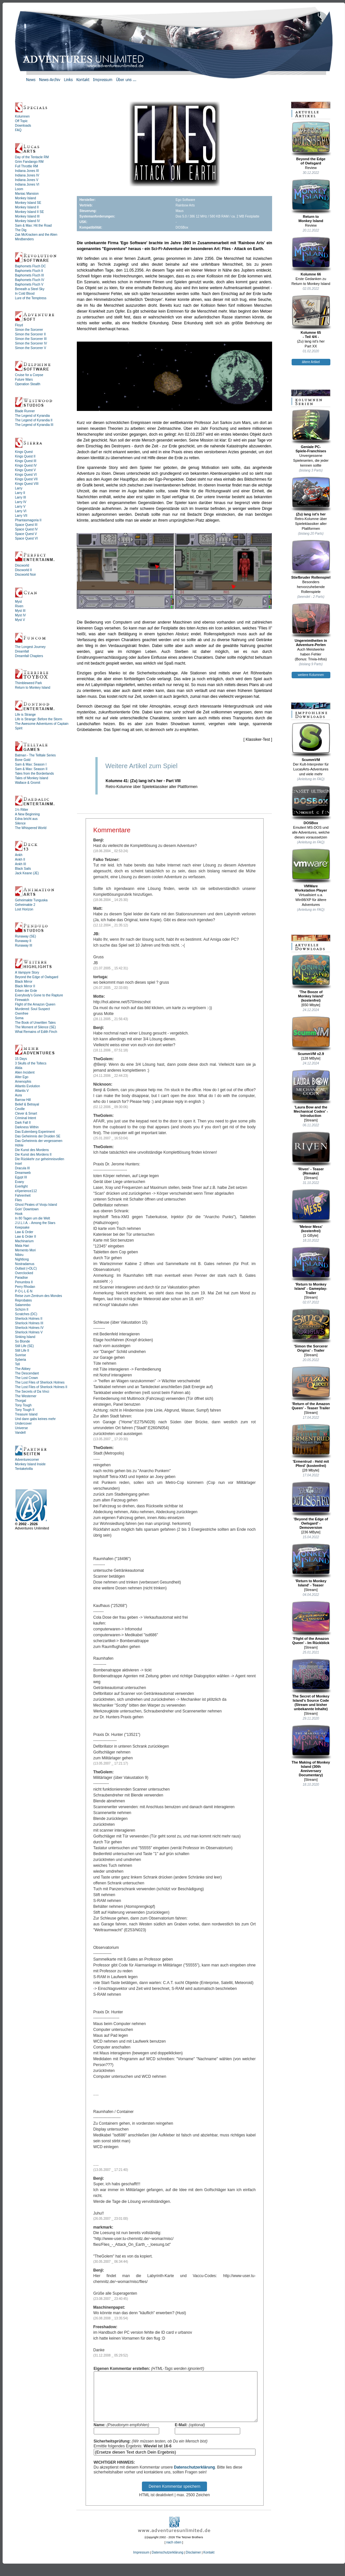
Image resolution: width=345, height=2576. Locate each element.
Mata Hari (22, 1245)
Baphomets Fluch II (29, 271)
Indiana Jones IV (27, 175)
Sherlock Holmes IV (29, 1328)
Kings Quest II (25, 456)
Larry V (20, 506)
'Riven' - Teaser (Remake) (311, 1153)
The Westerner (25, 1396)
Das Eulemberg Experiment (35, 1131)
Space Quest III (26, 525)
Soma (19, 1018)
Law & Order (24, 1232)
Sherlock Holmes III (29, 1323)
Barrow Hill (23, 1100)
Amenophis (23, 1081)
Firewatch (22, 1000)
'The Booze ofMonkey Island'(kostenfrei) (311, 978)
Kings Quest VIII (26, 484)
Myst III (20, 610)
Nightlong (22, 1259)
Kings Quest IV (26, 465)
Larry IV (20, 502)
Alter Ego (21, 1077)
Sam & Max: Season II (31, 769)
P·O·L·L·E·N (23, 1291)
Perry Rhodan (25, 1286)
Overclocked (24, 1273)
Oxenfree (21, 1013)
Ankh (18, 855)
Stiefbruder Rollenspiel (311, 559)
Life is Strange (25, 714)
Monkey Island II (27, 207)
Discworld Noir (25, 574)
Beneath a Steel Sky (30, 289)
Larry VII (21, 515)
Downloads (23, 125)
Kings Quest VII (26, 479)
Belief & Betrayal (27, 1104)
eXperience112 (26, 1191)
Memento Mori (25, 1250)
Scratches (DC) (26, 1314)
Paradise (21, 1277)
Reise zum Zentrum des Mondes (38, 1296)
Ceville (20, 1109)
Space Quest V (26, 534)
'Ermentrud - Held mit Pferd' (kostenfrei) (311, 1446)
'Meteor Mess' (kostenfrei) (311, 1211)
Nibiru (19, 1255)
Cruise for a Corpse (29, 375)
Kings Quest (24, 452)
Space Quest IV (26, 529)
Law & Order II (25, 1236)
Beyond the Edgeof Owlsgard (311, 143)
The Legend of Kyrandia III (34, 425)
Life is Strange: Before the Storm (38, 719)
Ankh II (20, 859)
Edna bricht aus (26, 819)
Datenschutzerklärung (194, 2477)
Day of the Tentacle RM (32, 157)
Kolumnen (22, 116)
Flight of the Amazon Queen (35, 1004)
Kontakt (208, 2562)
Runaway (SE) (25, 936)
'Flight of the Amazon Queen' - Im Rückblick (311, 1623)
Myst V (20, 620)
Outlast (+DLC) (26, 1268)
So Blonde (22, 1341)
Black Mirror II (25, 986)
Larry (18, 488)
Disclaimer (193, 2562)
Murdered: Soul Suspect (32, 1009)
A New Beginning (27, 814)
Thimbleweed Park (28, 683)
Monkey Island (25, 198)
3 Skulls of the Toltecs (31, 1063)
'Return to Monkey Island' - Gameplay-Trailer (311, 1270)
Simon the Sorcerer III (31, 339)
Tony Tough (23, 1405)
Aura (18, 1095)
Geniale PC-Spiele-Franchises (311, 431)
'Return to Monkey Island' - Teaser (311, 1565)
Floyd (19, 325)
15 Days (21, 1059)
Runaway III (23, 945)
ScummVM (311, 742)
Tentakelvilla (24, 1469)
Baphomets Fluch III (29, 275)
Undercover (23, 1423)
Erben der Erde (26, 990)
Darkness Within (27, 1127)
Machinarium (24, 1241)
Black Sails (23, 868)
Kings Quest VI (26, 474)
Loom (19, 189)
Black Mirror (23, 981)
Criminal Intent (25, 1118)
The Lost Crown (26, 1378)
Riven (19, 606)
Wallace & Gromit (27, 782)
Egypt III (21, 1177)
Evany (19, 1182)
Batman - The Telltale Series (35, 755)
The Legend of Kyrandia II (33, 420)
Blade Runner (25, 411)
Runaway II (23, 941)
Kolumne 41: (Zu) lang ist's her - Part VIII (143, 781)
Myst (18, 601)
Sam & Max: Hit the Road (33, 225)
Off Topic (21, 121)
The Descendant (27, 1373)
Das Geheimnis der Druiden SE (38, 1136)
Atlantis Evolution (27, 1086)
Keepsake (22, 1227)
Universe (21, 1428)
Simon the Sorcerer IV (31, 343)
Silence (20, 823)
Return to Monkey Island (32, 687)
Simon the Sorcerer (29, 329)
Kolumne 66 (311, 256)
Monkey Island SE (28, 202)
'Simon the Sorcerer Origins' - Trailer (311, 1330)
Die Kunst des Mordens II (33, 1154)
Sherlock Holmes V (29, 1332)
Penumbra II (24, 1282)
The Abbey (23, 1369)
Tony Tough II (24, 1410)
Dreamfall (22, 651)
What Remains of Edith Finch (36, 1032)
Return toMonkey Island (311, 201)
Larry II (20, 493)
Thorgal (20, 1400)
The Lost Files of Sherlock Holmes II (41, 1387)
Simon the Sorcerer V (30, 348)
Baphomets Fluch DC (30, 266)
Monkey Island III (27, 216)
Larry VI (20, 511)
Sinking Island (25, 1337)
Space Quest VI (26, 538)
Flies (18, 1200)
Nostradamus (24, 1264)
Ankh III (20, 864)
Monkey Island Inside (30, 1464)
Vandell (20, 1432)
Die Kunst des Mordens (32, 1150)
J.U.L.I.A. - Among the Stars (35, 1223)
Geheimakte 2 (25, 905)
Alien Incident (24, 1072)
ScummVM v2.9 (311, 1036)
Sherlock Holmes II (28, 1318)
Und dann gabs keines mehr (35, 1419)
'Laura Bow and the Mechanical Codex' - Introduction (311, 1093)
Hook (18, 1214)
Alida (18, 1068)
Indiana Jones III (27, 171)
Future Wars (24, 379)
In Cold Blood (24, 293)
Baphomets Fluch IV (29, 280)
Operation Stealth (27, 384)
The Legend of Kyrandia (32, 415)
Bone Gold (22, 760)
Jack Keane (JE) (27, 873)
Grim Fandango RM (29, 161)
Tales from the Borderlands (34, 773)
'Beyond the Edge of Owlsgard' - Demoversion (311, 1505)
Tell (17, 1364)
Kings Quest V (25, 470)
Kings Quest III (25, 461)
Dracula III (22, 1168)
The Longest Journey (30, 647)
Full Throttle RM (26, 166)
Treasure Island (26, 1414)
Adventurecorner (27, 1459)
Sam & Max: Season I (31, 764)
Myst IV (20, 615)
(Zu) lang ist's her (311, 496)
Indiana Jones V (26, 180)
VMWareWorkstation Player (311, 870)
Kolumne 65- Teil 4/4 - (311, 317)
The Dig (20, 230)
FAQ (18, 130)
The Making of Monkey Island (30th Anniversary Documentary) (311, 1750)
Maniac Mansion (27, 193)
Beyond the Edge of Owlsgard (36, 977)
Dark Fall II (23, 1122)
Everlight (21, 1186)
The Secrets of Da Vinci (32, 1391)
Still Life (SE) (24, 1346)
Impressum (141, 2562)
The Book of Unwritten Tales (35, 1022)
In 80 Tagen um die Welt (32, 1218)
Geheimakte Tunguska (31, 900)
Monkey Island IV (27, 221)
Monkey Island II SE (29, 212)
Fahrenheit (23, 1195)
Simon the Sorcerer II (30, 334)
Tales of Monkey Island (31, 778)
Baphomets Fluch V (29, 284)
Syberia (20, 1359)
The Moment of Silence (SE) (35, 1027)
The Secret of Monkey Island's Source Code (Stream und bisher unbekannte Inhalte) (311, 1684)
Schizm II (21, 1309)
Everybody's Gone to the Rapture (39, 995)
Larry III (20, 497)
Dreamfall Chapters (29, 656)
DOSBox (311, 805)
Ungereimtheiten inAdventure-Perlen (311, 625)
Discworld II (23, 570)
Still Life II (22, 1350)
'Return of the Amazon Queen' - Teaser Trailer (311, 1388)
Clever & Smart (26, 1113)
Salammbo (23, 1305)
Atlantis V (22, 1090)
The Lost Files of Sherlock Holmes (39, 1382)
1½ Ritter (21, 809)
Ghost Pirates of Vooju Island (36, 1204)
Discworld (22, 565)
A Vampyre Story (27, 972)
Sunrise (20, 1355)
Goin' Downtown (27, 1209)
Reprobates (23, 1300)
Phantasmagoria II (28, 520)
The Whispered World (31, 828)
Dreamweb (23, 1173)
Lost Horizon (24, 909)
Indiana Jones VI (27, 184)
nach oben (174, 2552)
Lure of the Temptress (31, 298)
